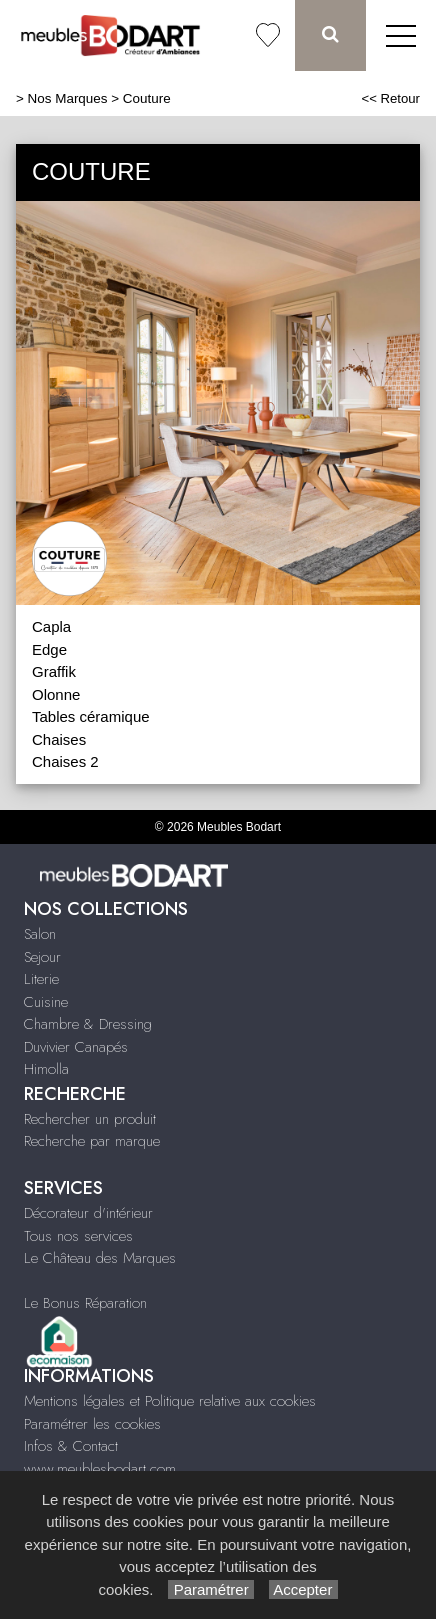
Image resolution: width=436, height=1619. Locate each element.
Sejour (42, 957)
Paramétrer (210, 1589)
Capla (51, 626)
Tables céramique (91, 716)
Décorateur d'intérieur (88, 1213)
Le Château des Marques (100, 1258)
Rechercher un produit (90, 1119)
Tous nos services (78, 1236)
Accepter (303, 1589)
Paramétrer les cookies (92, 1424)
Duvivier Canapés (76, 1047)
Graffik (54, 671)
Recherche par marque (92, 1141)
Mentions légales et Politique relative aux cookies (170, 1401)
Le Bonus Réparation (85, 1303)
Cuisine (46, 1002)
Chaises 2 (65, 761)
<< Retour (390, 98)
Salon (40, 934)
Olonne (56, 694)
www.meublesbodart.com (100, 1469)
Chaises (59, 739)
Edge (49, 649)
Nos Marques (68, 98)
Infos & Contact (71, 1446)
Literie (41, 979)
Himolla (46, 1069)
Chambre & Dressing (88, 1024)
